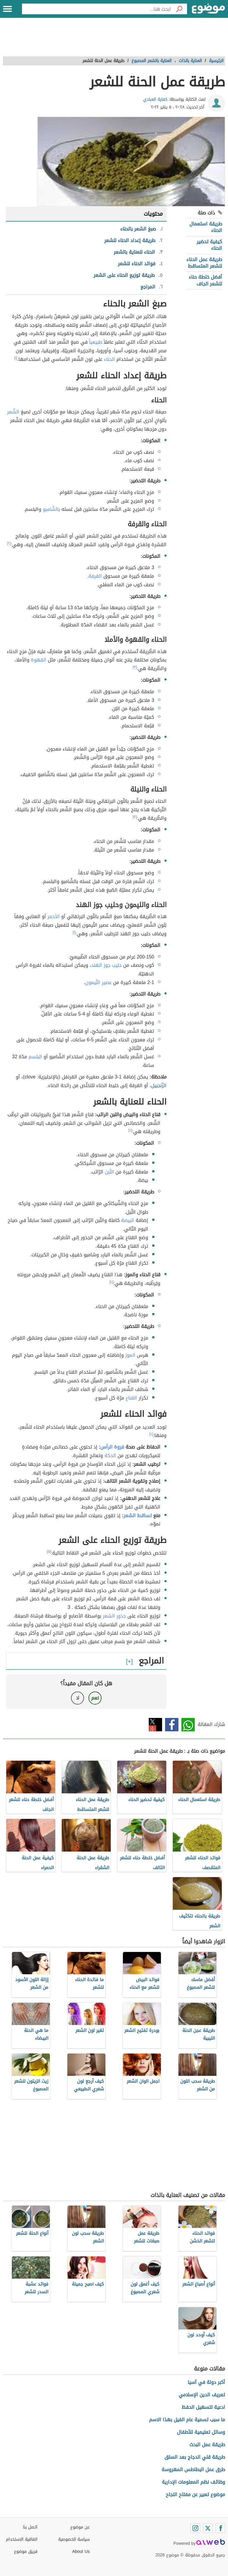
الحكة (110, 1455)
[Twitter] (208, 2528)
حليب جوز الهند (106, 965)
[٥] (49, 1551)
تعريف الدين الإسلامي (202, 2394)
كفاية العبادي (155, 99)
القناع (131, 1397)
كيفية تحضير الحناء (209, 245)
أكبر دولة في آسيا (206, 2382)
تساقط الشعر (138, 1515)
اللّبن (109, 1171)
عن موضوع (80, 2527)
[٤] (130, 1130)
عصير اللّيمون (98, 982)
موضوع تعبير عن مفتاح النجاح (195, 2494)
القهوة (38, 659)
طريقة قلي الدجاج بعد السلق (194, 2457)
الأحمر (54, 916)
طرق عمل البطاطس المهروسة (193, 2469)
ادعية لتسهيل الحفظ (203, 2407)
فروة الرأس (112, 1447)
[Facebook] (220, 2528)
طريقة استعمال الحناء (205, 227)
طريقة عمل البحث (207, 2444)
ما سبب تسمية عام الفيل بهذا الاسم (187, 2419)
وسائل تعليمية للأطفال (201, 2432)
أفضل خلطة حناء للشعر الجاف (205, 280)
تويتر (155, 1724)
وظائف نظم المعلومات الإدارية (193, 2482)
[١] (15, 358)
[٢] (9, 543)
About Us (81, 2551)
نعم (95, 1697)
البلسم (35, 1056)
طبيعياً (95, 342)
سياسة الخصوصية (74, 2539)
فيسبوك (171, 1724)
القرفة (95, 576)
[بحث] (179, 9)
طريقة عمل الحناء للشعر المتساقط (204, 263)
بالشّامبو (51, 509)
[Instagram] (195, 2528)
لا (77, 1697)
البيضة (127, 1220)
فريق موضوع (25, 2551)
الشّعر (13, 411)
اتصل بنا (30, 2527)
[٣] (135, 667)
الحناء (109, 359)
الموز (130, 1355)
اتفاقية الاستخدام (21, 2539)
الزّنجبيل (159, 1085)
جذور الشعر (114, 1616)
